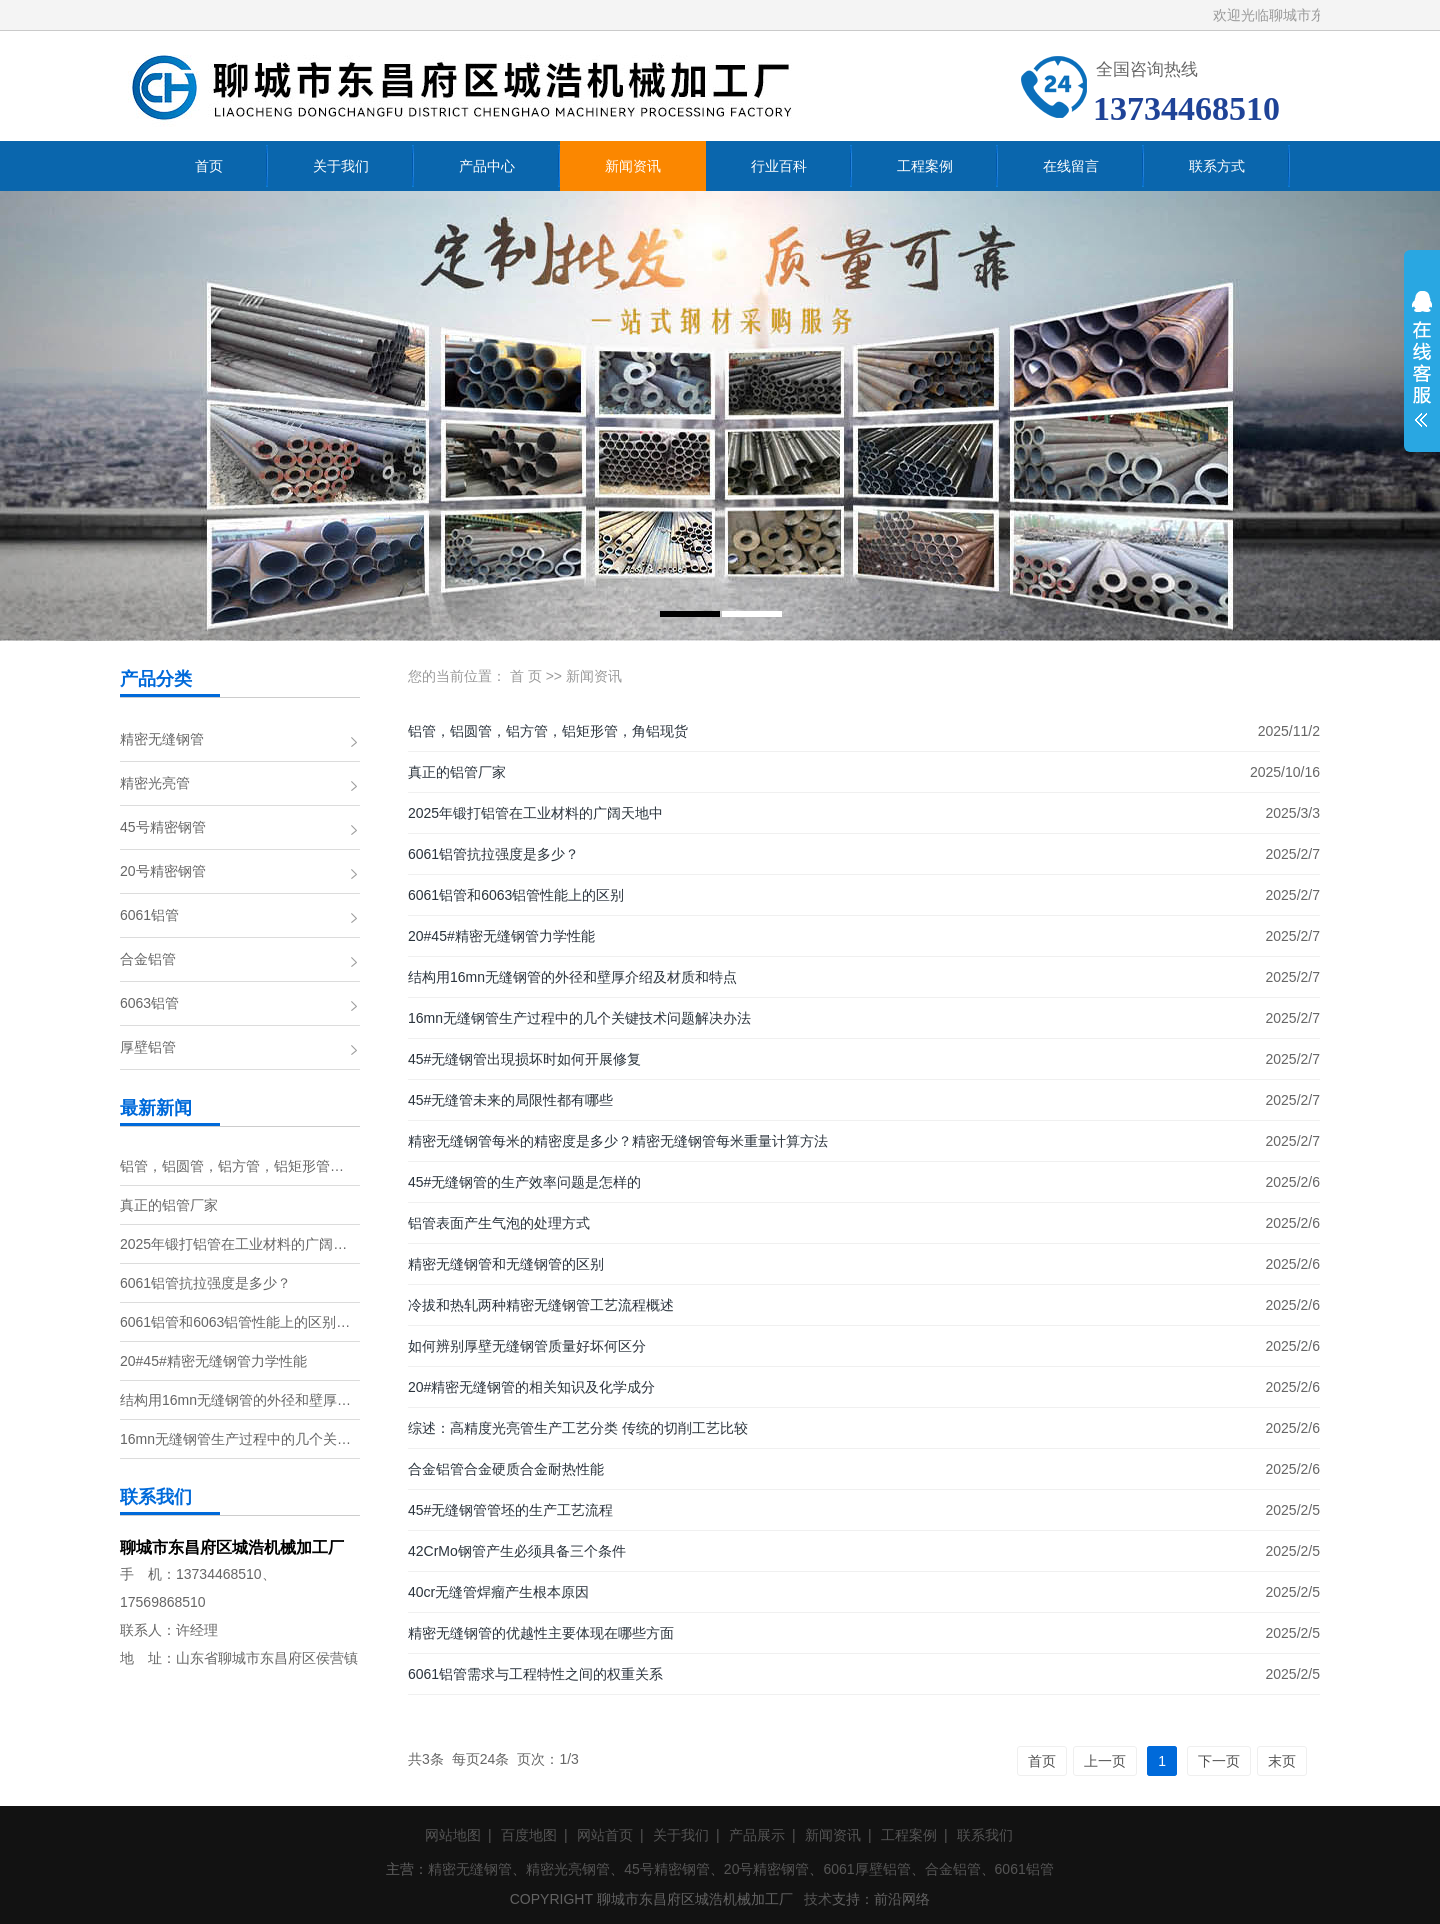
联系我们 (985, 1835)
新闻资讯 (594, 676)
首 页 (526, 676)
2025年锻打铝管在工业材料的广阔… (233, 1244)
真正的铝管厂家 (169, 1205)
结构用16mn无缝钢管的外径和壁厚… (235, 1400)
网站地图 (453, 1835)
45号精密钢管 (163, 827)
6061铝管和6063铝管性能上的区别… (235, 1322)
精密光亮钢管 (568, 1869)
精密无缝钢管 (162, 739)
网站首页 (605, 1835)
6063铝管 (149, 1003)
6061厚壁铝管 (866, 1869)
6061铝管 (149, 915)
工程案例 (909, 1835)
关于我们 (681, 1835)
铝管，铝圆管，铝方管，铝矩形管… (232, 1166)
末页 (1282, 1761)
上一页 (1105, 1761)
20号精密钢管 (163, 871)
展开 (1422, 372)
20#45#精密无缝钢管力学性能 (213, 1361)
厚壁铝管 (148, 1047)
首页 (1042, 1761)
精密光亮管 (155, 783)
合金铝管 (148, 959)
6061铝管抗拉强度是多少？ (205, 1283)
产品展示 (757, 1835)
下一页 (1219, 1761)
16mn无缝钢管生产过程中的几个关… (235, 1439)
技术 (818, 1899)
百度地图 (529, 1835)
